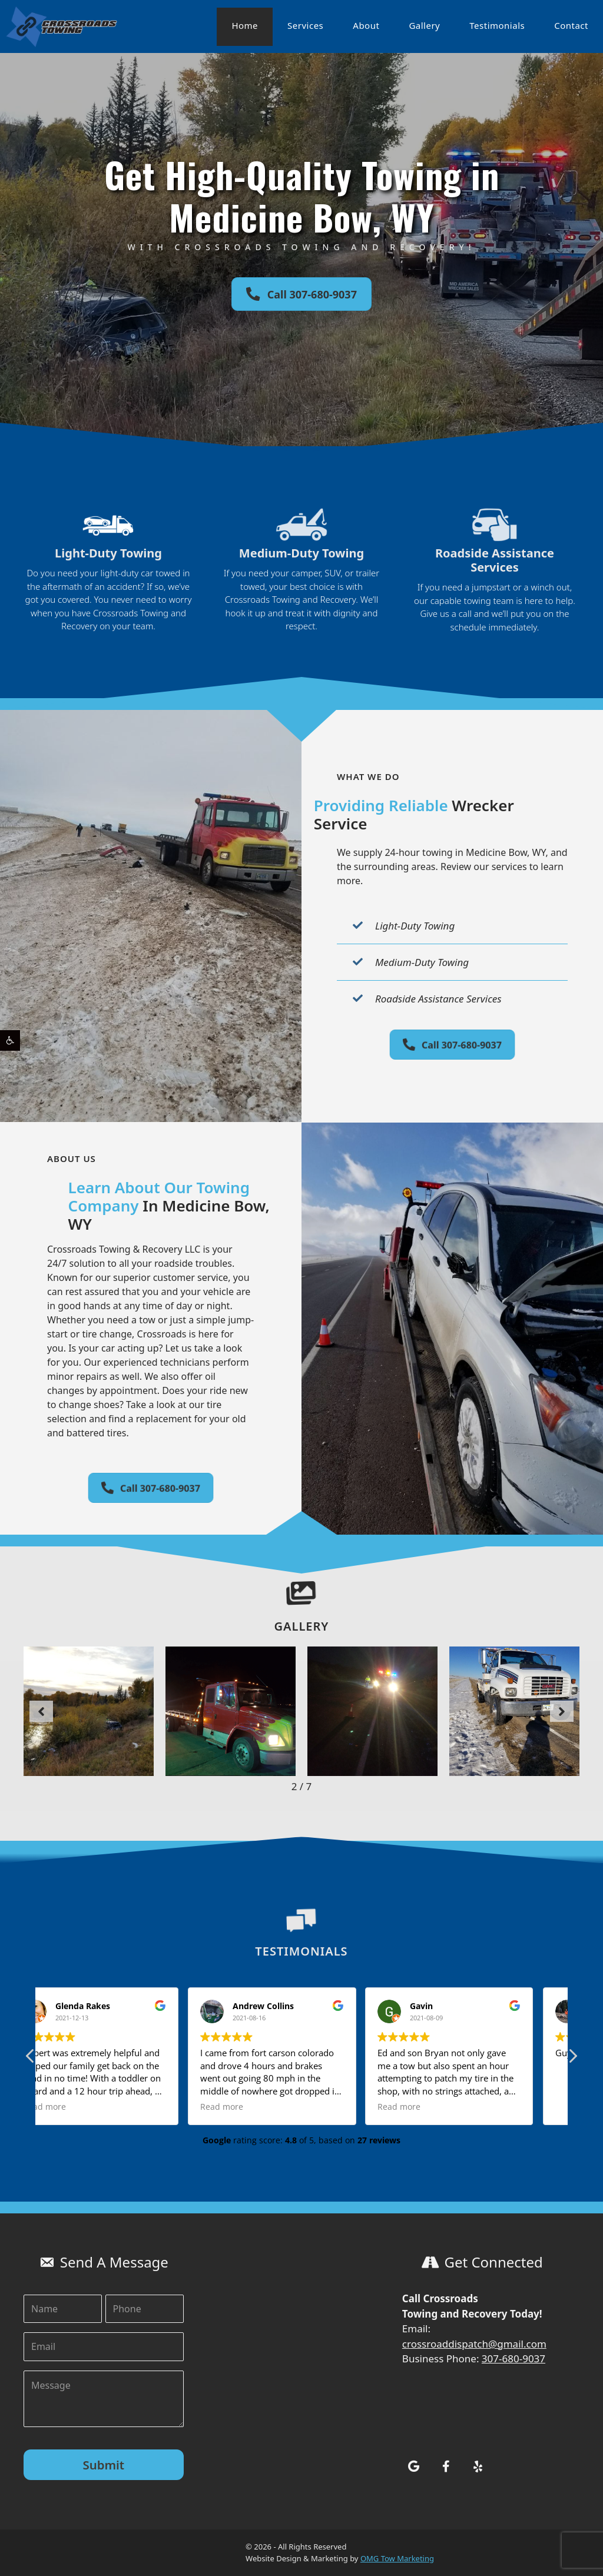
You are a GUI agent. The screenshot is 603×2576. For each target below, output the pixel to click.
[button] (10, 1040)
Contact (571, 25)
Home (244, 25)
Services (305, 25)
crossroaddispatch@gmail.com (474, 2344)
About (366, 25)
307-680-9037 (513, 2358)
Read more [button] (73, 2107)
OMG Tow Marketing (397, 2558)
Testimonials (497, 25)
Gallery (424, 25)
